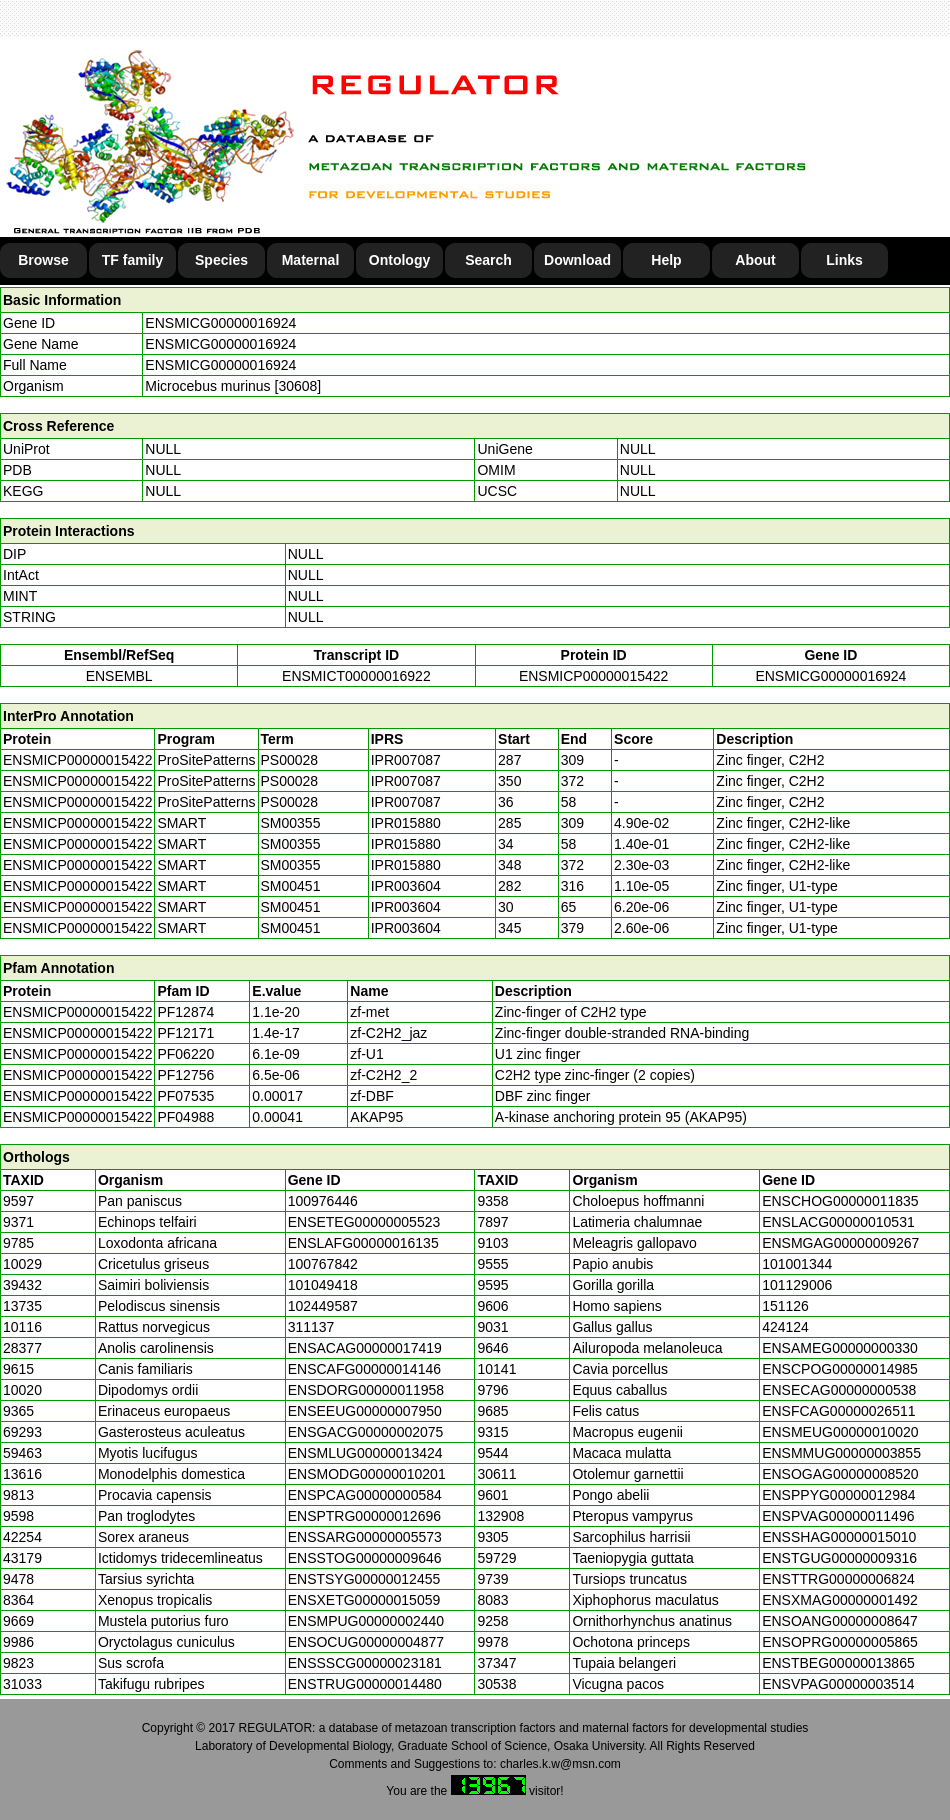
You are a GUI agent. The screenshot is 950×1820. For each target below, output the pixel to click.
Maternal (311, 260)
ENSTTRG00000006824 (838, 1579)
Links (844, 260)
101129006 (797, 1285)
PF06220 (185, 1054)
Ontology (399, 260)
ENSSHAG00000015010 (839, 1537)
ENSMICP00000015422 (593, 676)
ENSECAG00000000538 (839, 1390)
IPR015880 (406, 823)
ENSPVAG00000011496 (838, 1516)
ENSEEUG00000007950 (365, 1411)
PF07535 (185, 1096)
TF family (132, 260)
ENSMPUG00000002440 (366, 1621)
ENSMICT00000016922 (356, 676)
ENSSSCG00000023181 (365, 1663)
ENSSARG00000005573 (365, 1537)
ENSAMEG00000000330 (840, 1348)
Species (221, 260)
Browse (43, 260)
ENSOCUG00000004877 (366, 1642)
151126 (785, 1306)
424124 (785, 1327)
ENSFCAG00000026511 (838, 1411)
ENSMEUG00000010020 (840, 1432)
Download (577, 260)
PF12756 (185, 1075)
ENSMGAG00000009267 (840, 1243)
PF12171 (185, 1033)
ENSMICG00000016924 (220, 323)
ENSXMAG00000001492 (840, 1600)
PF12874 (185, 1012)
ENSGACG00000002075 (366, 1432)
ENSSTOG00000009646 (365, 1558)
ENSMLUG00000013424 (365, 1453)
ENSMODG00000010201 (367, 1474)
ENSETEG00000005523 (364, 1222)
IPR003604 (406, 886)
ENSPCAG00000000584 (365, 1495)
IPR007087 (406, 760)
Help (666, 260)
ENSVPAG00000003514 (838, 1684)
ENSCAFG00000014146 (364, 1369)
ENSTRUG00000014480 (365, 1684)
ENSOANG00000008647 (840, 1621)
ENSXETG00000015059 (364, 1600)
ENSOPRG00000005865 (840, 1642)
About (755, 260)
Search (488, 260)
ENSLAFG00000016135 (363, 1243)
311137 (311, 1327)
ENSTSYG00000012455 (364, 1579)
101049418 (323, 1285)
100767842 (323, 1264)
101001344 (797, 1264)
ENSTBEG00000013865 (838, 1663)
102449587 (323, 1306)
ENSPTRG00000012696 (364, 1516)
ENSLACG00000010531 (838, 1222)
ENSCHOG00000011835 (840, 1201)
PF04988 (185, 1117)
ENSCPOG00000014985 (840, 1369)
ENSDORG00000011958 (366, 1390)
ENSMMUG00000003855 (841, 1453)
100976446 (323, 1201)
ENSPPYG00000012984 (838, 1495)
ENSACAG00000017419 (365, 1348)
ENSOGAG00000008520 (840, 1474)
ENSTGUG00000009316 (839, 1558)
